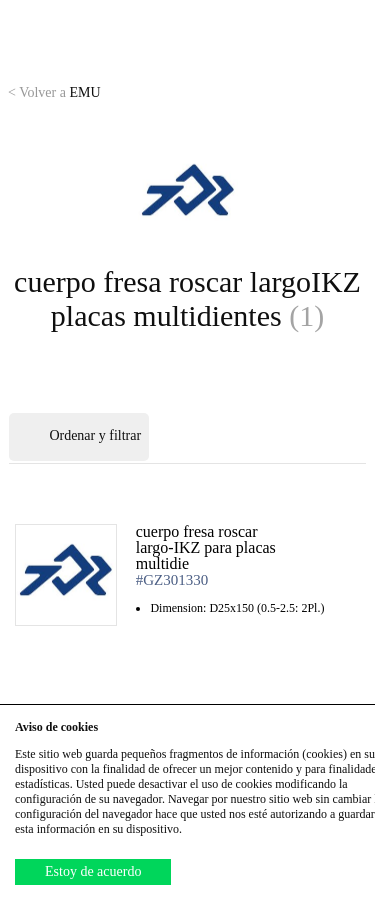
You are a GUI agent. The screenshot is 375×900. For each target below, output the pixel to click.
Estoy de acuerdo (93, 871)
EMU (54, 92)
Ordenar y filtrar (79, 437)
